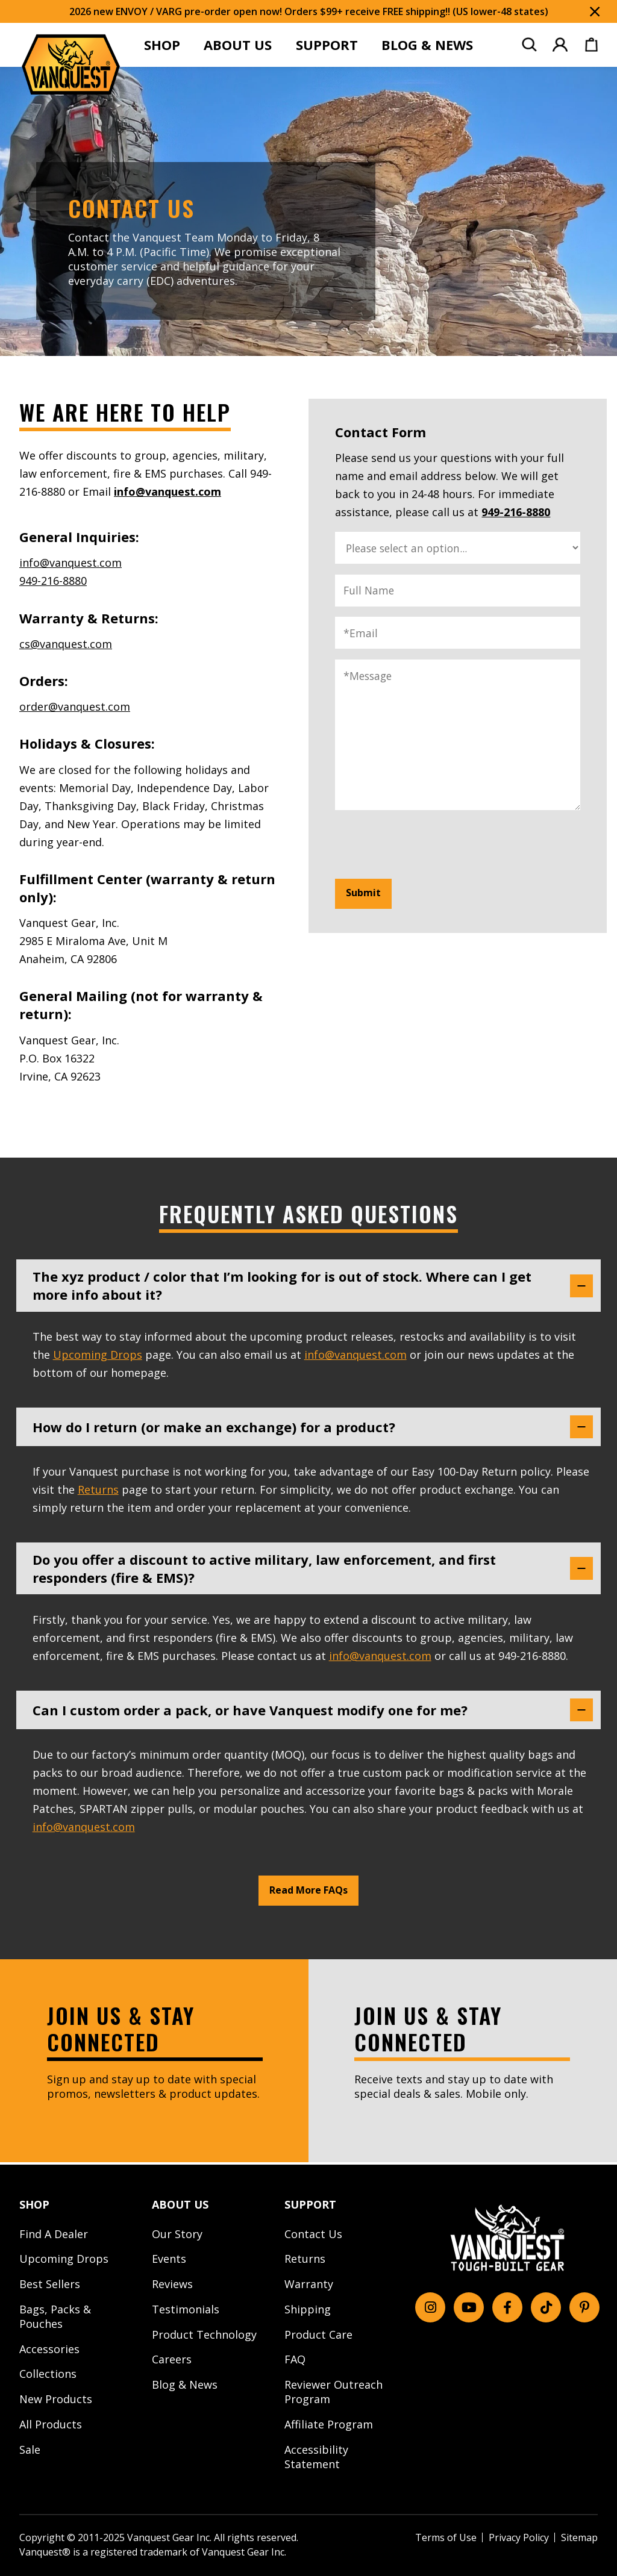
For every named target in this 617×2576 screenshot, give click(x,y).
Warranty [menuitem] (308, 2284)
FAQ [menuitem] (294, 2360)
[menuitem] (529, 44)
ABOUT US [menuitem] (238, 45)
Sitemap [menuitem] (579, 2537)
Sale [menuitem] (29, 2449)
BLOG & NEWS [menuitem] (427, 45)
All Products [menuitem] (50, 2424)
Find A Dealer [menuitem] (53, 2234)
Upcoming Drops (97, 1354)
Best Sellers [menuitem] (49, 2284)
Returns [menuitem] (304, 2259)
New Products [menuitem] (55, 2399)
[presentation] (426, 844)
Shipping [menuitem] (307, 2309)
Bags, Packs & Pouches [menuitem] (55, 2316)
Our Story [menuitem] (177, 2234)
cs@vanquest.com (65, 644)
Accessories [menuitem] (49, 2349)
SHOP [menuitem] (162, 45)
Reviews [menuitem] (172, 2284)
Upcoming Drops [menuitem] (63, 2259)
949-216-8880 (53, 580)
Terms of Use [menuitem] (446, 2537)
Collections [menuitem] (48, 2374)
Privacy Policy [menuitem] (519, 2537)
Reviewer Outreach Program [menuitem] (333, 2391)
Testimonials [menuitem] (185, 2309)
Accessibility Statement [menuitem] (316, 2456)
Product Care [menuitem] (318, 2334)
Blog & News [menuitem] (185, 2384)
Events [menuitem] (169, 2259)
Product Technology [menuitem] (204, 2334)
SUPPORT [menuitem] (327, 45)
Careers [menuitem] (172, 2360)
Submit (363, 892)
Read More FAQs (308, 1893)
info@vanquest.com (167, 491)
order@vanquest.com (74, 706)
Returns (98, 1490)
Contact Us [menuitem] (313, 2234)
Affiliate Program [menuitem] (328, 2424)
